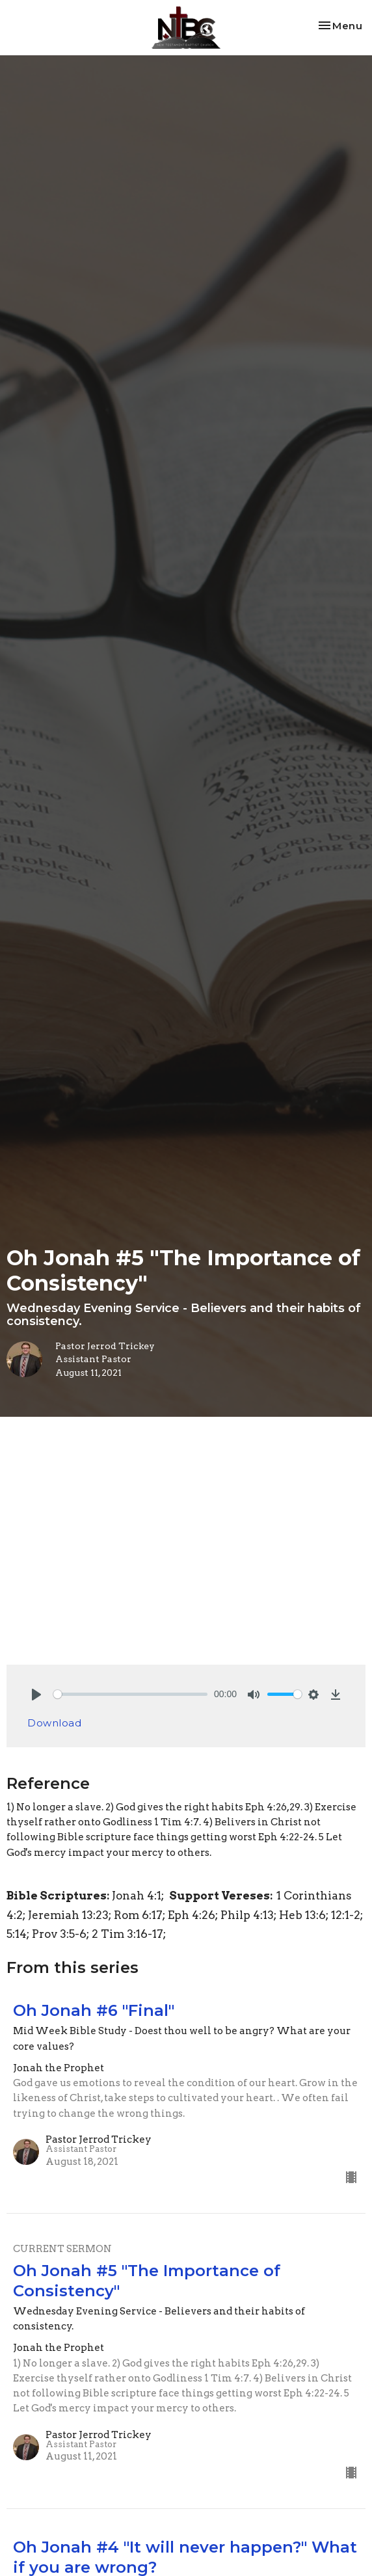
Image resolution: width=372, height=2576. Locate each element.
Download (54, 1723)
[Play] (36, 1694)
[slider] (130, 1694)
